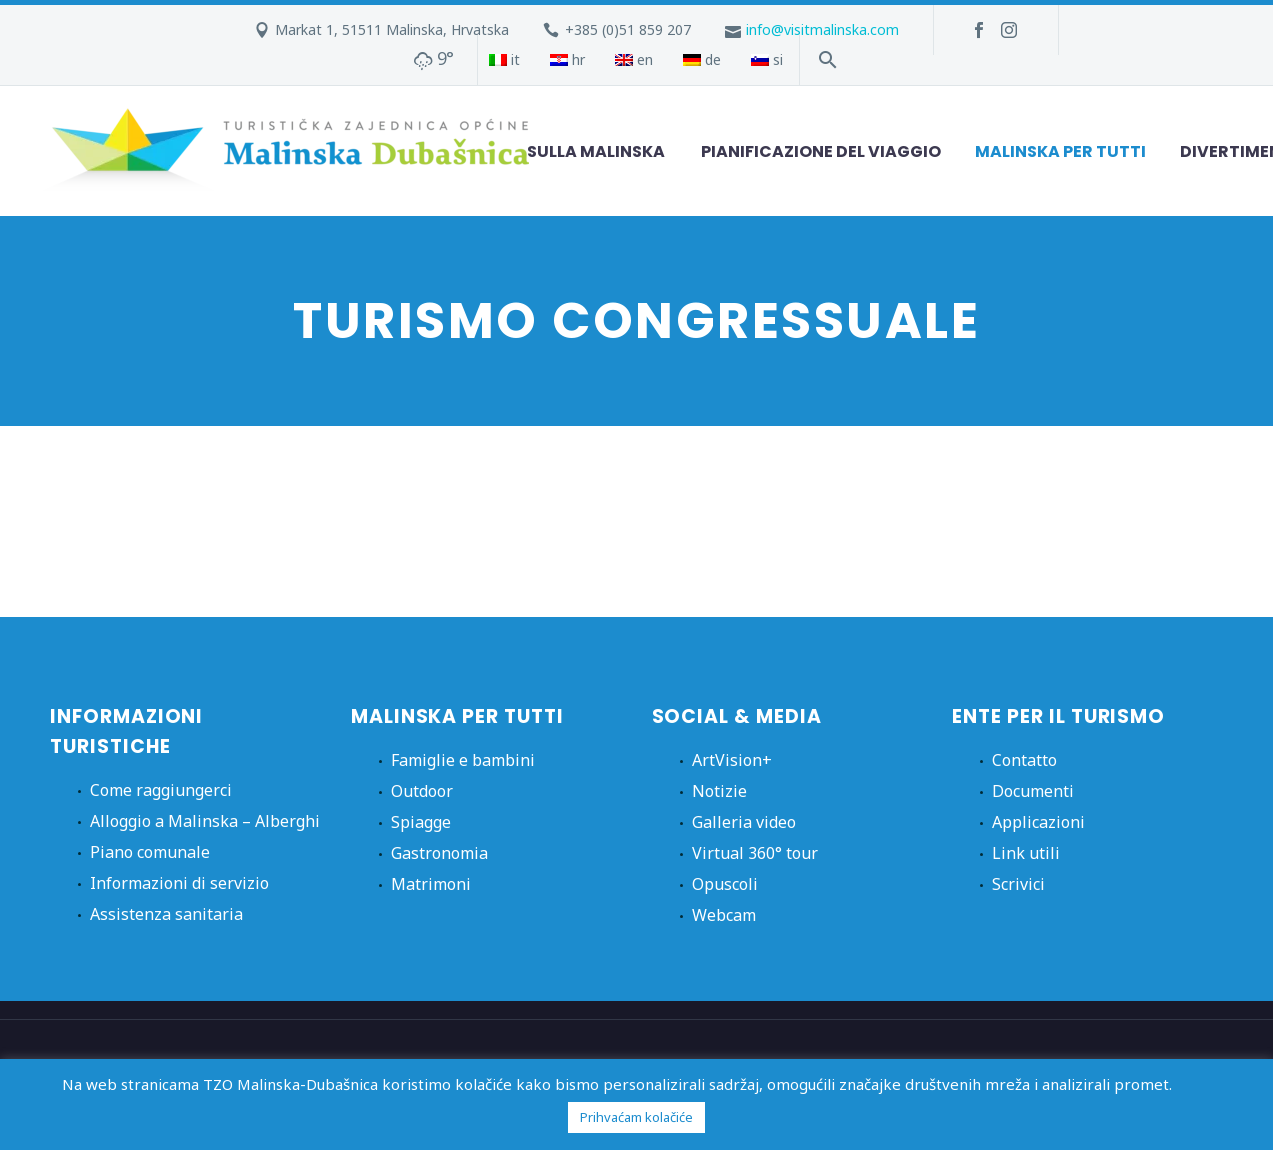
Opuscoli (725, 884)
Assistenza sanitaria (166, 914)
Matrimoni (431, 884)
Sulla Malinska (596, 151)
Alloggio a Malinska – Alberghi (205, 821)
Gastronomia (439, 853)
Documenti (1033, 791)
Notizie (719, 791)
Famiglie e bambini (463, 760)
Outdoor (422, 791)
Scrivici (1018, 884)
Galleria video (744, 822)
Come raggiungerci (161, 790)
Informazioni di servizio (179, 883)
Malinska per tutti (1060, 151)
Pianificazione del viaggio (821, 151)
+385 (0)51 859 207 (628, 29)
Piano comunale (150, 852)
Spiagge (421, 822)
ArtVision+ (732, 760)
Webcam (724, 915)
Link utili (1026, 853)
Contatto (1024, 760)
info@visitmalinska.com (822, 29)
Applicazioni (1038, 822)
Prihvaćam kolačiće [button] (636, 1117)
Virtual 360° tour (755, 853)
